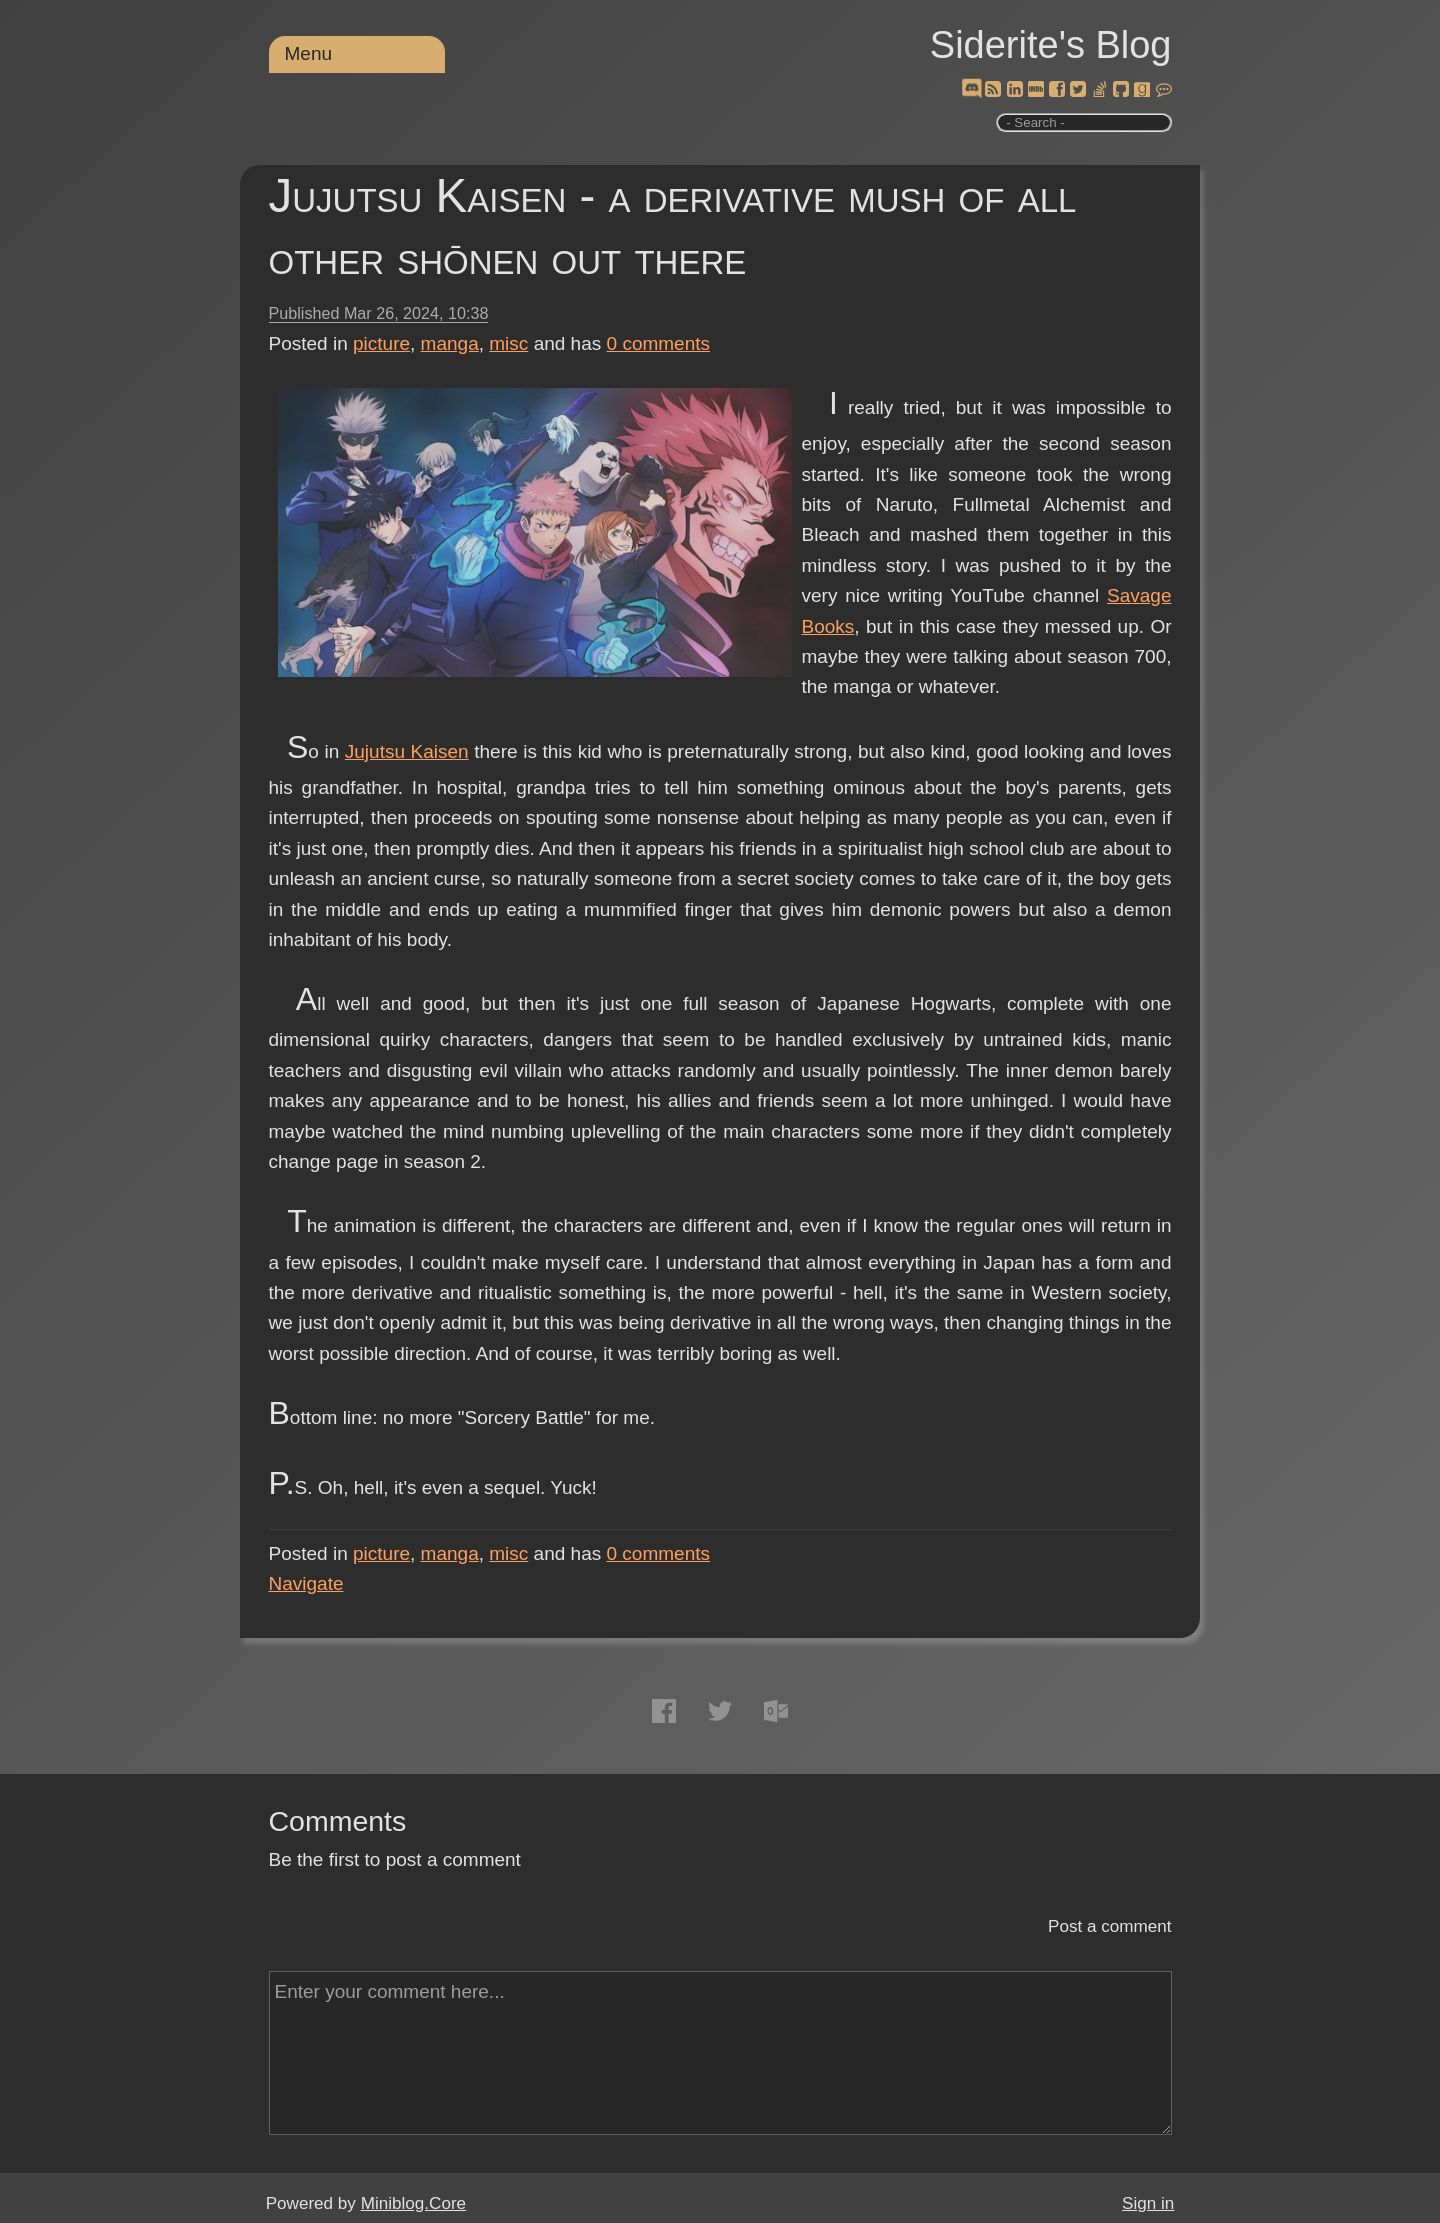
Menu (309, 53)
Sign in (1148, 2203)
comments (659, 343)
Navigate (306, 1583)
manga (450, 343)
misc (508, 343)
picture (381, 343)
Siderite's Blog (1051, 45)
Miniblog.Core (413, 2203)
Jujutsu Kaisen (407, 751)
